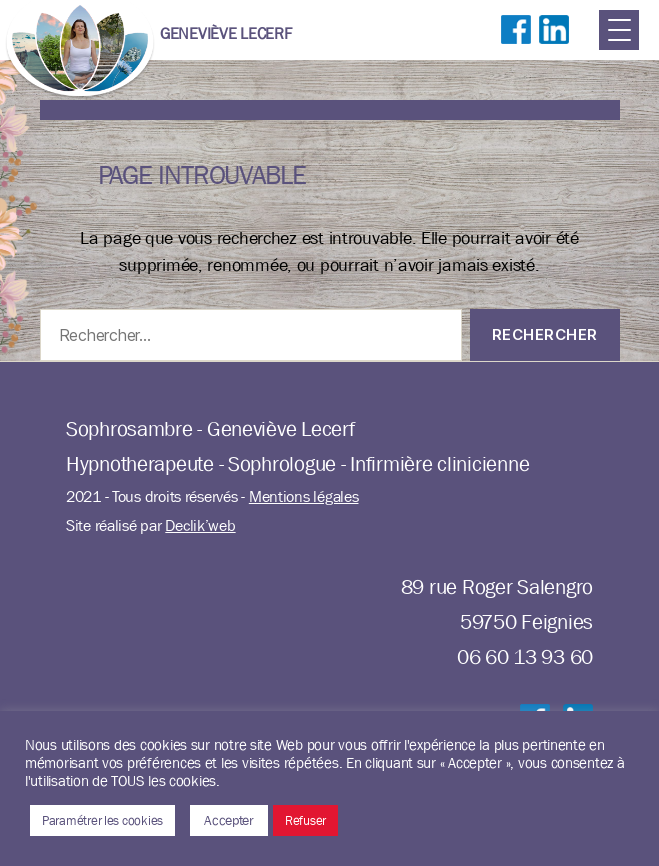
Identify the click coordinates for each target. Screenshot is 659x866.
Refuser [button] (305, 820)
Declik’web (200, 525)
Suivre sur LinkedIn (554, 50)
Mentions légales (304, 496)
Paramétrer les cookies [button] (102, 820)
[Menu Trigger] (619, 30)
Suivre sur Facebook (516, 50)
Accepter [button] (229, 820)
